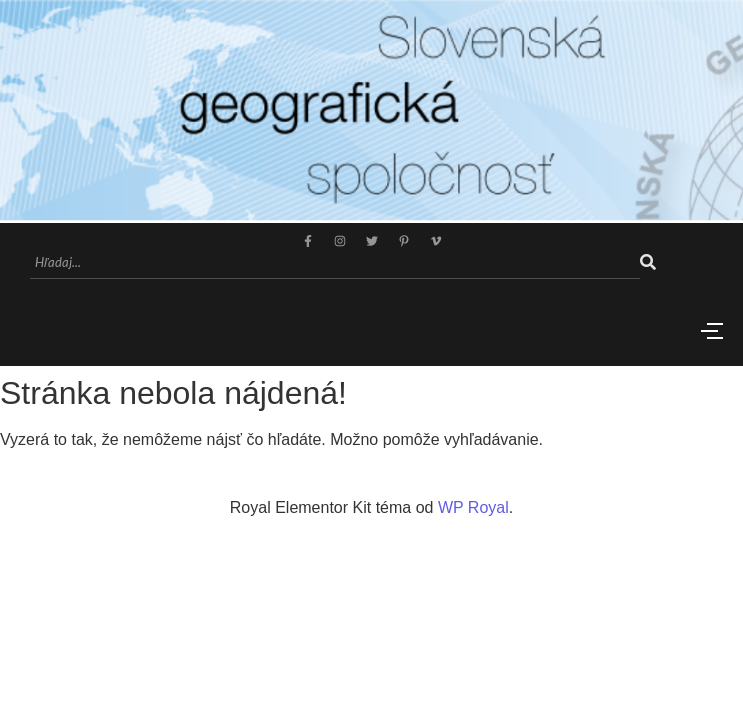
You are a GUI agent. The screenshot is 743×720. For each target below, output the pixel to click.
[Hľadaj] (335, 263)
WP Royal (473, 507)
